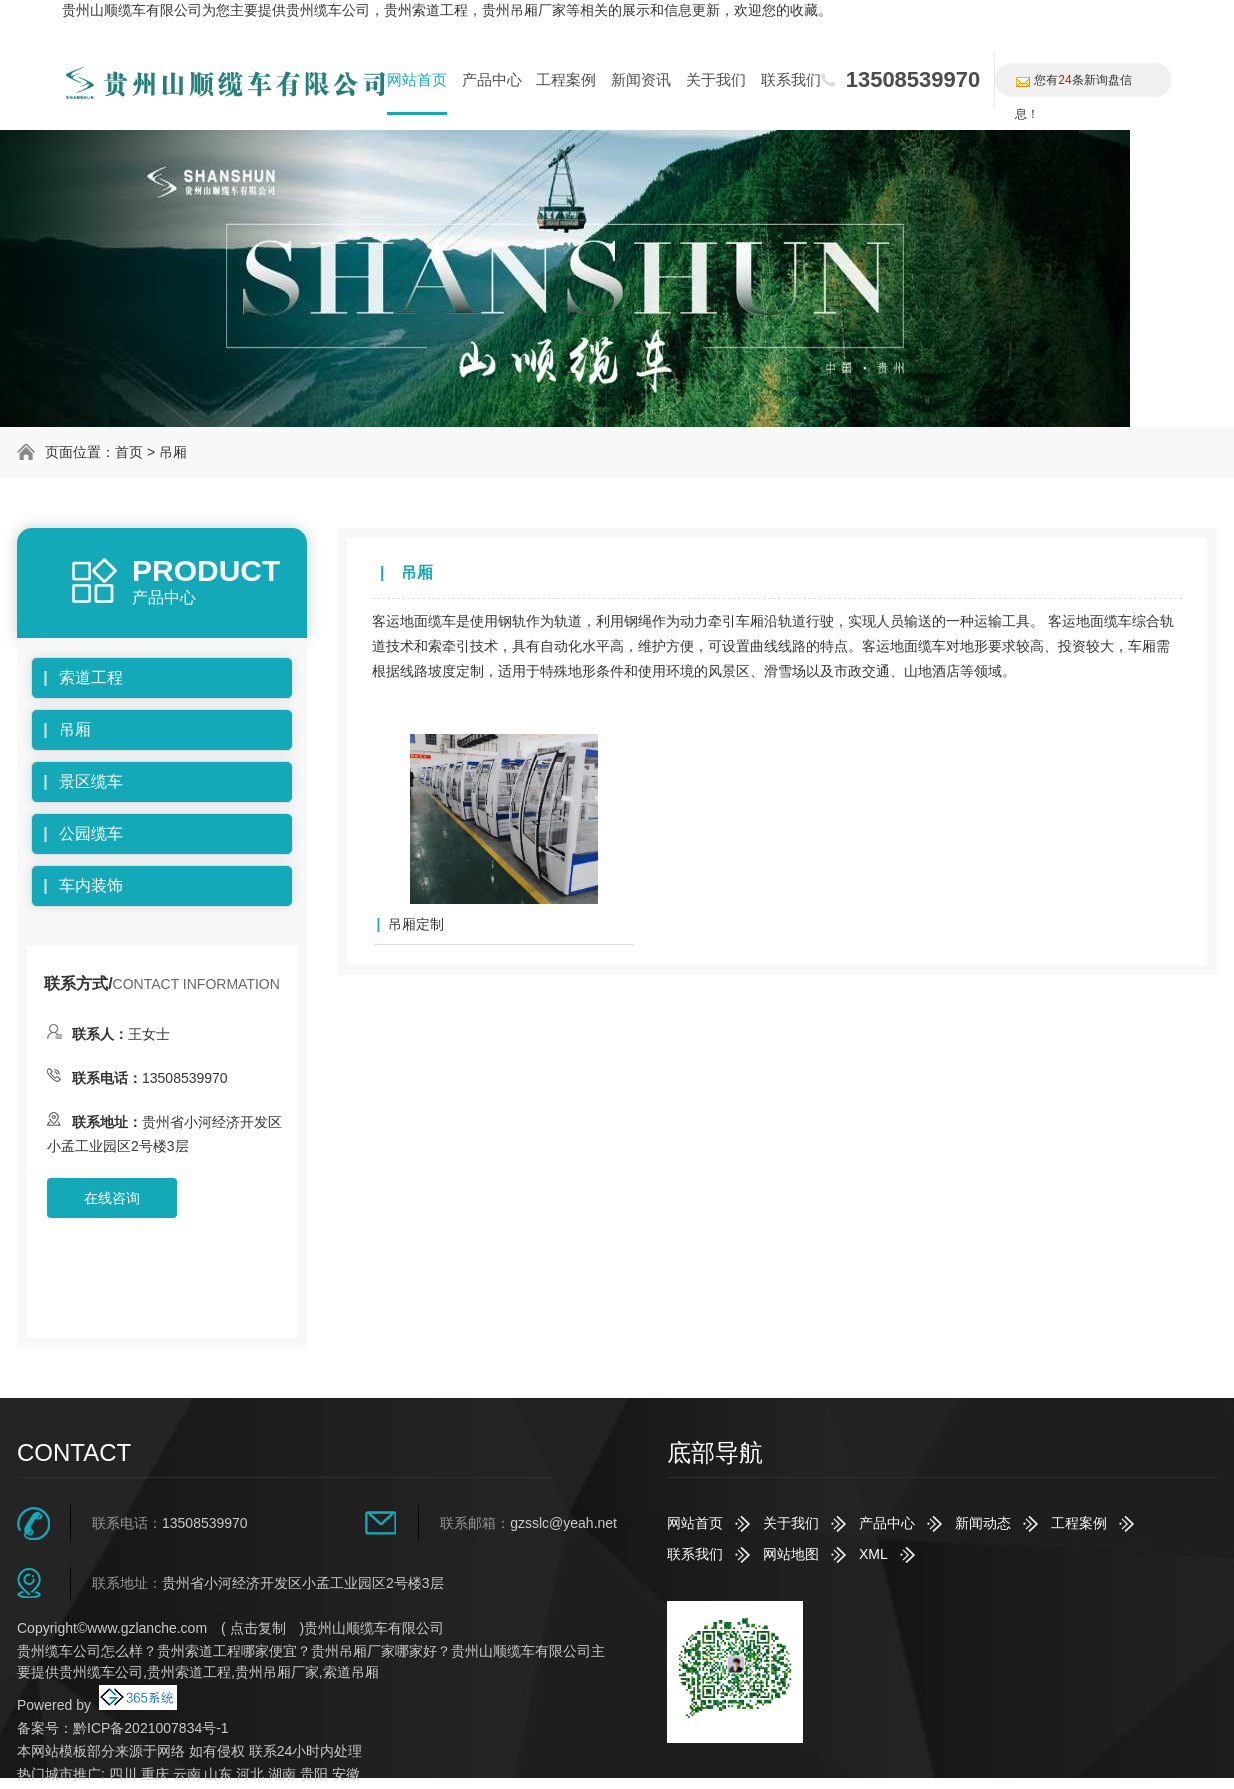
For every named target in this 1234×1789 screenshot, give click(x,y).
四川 (123, 1774)
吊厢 (173, 452)
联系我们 (791, 79)
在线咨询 (112, 1198)
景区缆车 (91, 781)
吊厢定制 (416, 924)
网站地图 (791, 1554)
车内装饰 (91, 885)
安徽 (346, 1774)
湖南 (282, 1774)
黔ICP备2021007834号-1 (151, 1728)
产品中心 (492, 79)
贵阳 (314, 1774)
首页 (129, 452)
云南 (187, 1774)
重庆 (155, 1774)
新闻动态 (983, 1523)
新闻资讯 (641, 79)
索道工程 (91, 677)
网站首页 (417, 79)
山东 (218, 1774)
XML (873, 1554)
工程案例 (566, 79)
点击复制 (258, 1628)
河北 (250, 1774)
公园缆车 (91, 833)
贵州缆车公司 (328, 10)
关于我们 (716, 79)
